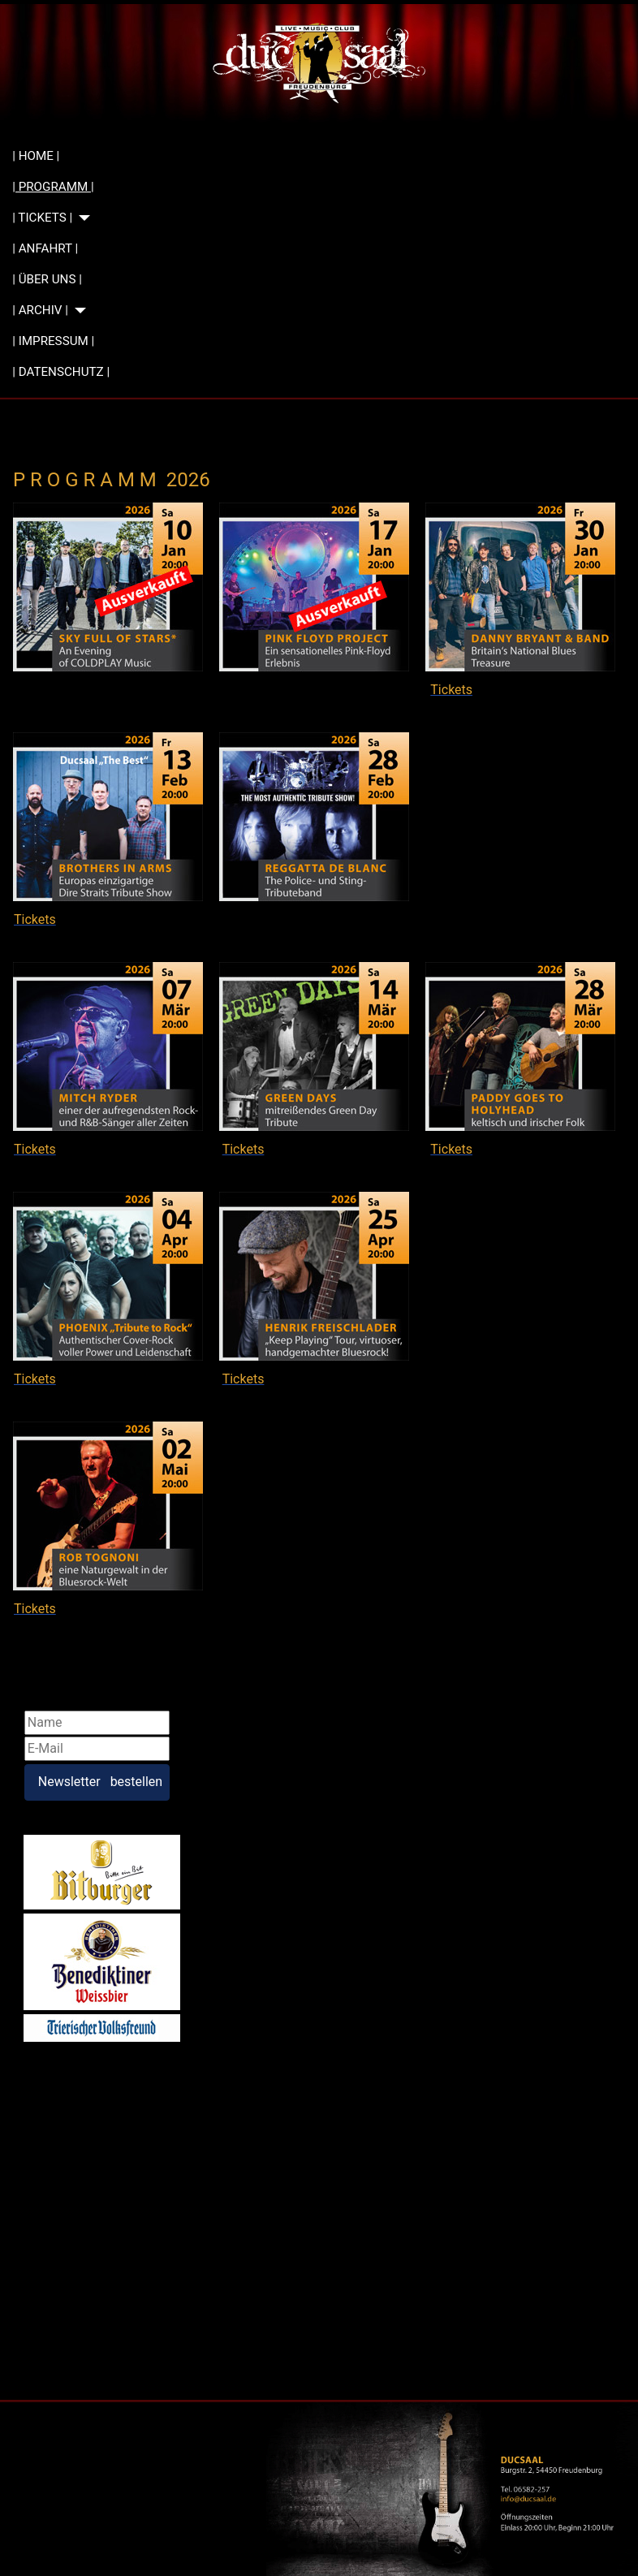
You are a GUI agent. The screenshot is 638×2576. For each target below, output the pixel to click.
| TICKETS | (42, 217)
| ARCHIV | (40, 310)
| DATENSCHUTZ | (61, 372)
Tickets (243, 689)
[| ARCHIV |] (77, 310)
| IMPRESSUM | (53, 341)
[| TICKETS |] (81, 218)
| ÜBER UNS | (47, 279)
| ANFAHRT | (45, 248)
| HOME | (35, 156)
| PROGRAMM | (52, 186)
